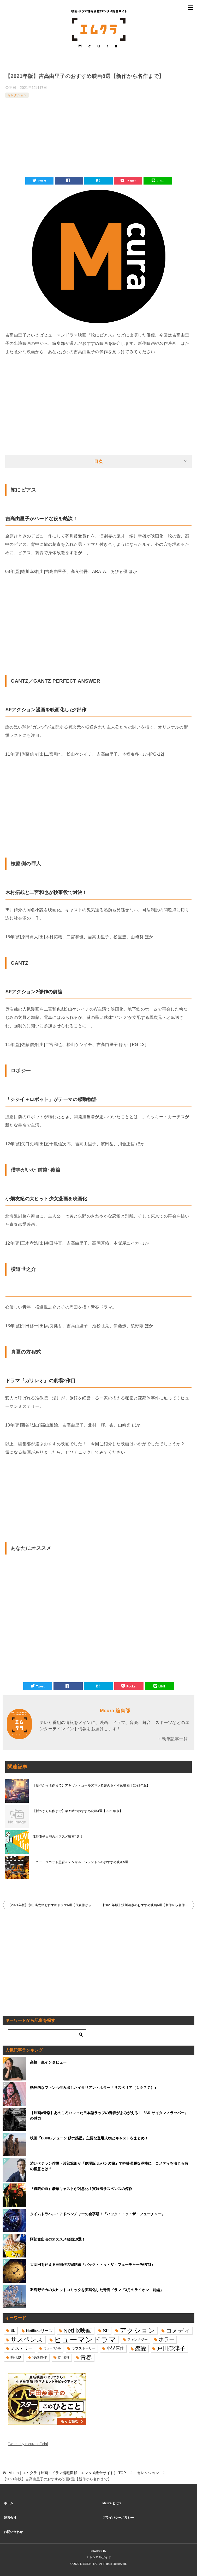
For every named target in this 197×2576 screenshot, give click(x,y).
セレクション (17, 95)
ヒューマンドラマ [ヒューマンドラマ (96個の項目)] (85, 2339)
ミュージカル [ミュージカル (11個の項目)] (52, 2348)
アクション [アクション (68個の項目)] (137, 2330)
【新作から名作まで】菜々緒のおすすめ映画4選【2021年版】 (78, 1811)
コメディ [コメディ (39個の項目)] (178, 2330)
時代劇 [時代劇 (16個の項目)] (15, 2357)
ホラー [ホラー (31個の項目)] (166, 2339)
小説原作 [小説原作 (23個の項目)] (115, 2348)
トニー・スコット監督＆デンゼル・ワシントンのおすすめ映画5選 (80, 1862)
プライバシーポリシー (118, 2517)
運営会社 (10, 2517)
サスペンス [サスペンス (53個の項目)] (26, 2339)
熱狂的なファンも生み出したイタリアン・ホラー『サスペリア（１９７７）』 (94, 2087)
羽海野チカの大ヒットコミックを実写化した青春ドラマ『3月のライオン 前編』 (97, 2290)
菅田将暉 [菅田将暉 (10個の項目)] (63, 2357)
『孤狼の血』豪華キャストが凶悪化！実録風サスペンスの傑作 (81, 2189)
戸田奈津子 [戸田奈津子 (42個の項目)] (171, 2348)
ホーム (8, 2503)
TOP (67, 2473)
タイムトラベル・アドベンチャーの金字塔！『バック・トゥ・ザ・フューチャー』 (97, 2214)
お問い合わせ (13, 2532)
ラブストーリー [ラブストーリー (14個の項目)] (83, 2348)
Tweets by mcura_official (28, 2444)
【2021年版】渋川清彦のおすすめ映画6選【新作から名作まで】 (148, 1905)
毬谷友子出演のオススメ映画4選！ (58, 1836)
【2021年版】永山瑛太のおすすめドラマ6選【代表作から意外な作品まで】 (53, 1905)
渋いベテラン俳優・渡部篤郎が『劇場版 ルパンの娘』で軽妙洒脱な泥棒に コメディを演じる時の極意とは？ (109, 2166)
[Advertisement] (98, 137)
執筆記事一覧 (175, 1739)
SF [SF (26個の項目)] (106, 2330)
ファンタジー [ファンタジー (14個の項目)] (137, 2339)
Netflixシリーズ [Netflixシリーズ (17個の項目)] (39, 2330)
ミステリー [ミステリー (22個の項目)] (21, 2348)
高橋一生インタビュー (48, 2062)
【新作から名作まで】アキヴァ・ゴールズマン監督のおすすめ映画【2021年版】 (91, 1785)
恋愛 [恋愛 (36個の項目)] (140, 2348)
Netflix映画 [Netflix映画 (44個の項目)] (77, 2330)
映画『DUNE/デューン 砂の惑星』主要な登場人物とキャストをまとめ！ (89, 2138)
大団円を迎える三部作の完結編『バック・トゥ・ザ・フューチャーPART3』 (92, 2264)
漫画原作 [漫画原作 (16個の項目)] (39, 2357)
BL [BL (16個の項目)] (12, 2330)
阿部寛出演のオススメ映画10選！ (57, 2239)
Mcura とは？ (112, 2503)
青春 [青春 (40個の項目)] (86, 2357)
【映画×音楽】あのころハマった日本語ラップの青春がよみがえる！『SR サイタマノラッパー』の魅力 (109, 2115)
